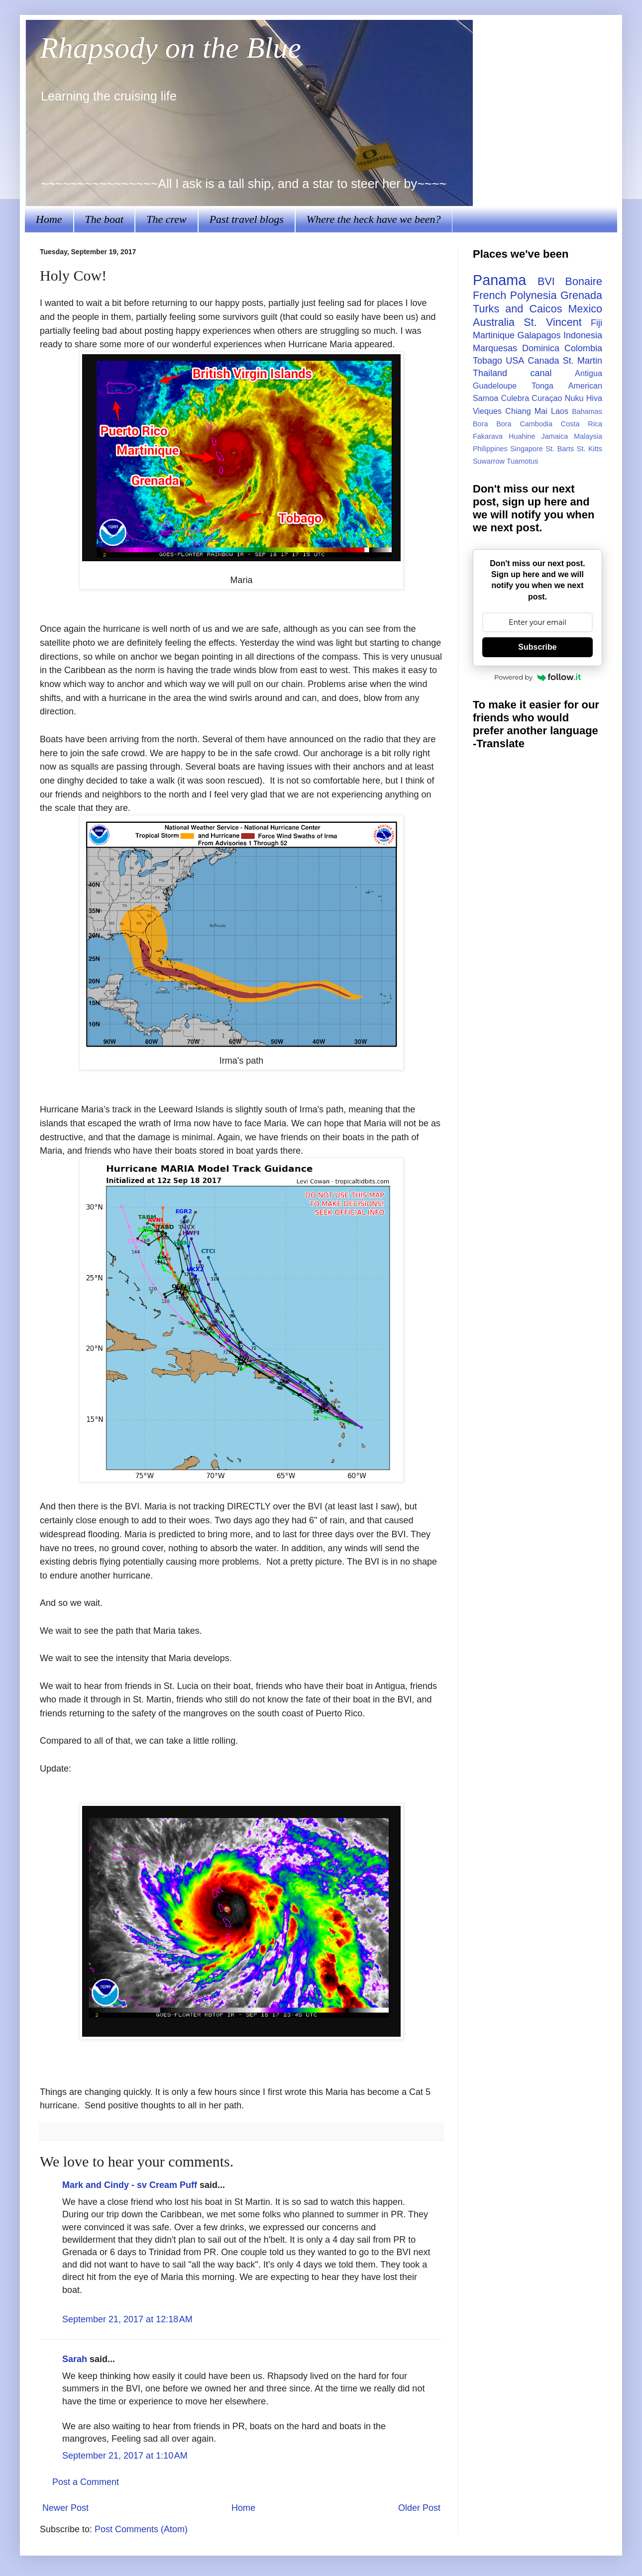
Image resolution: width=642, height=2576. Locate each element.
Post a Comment (85, 2482)
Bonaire (583, 281)
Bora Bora (492, 424)
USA (515, 361)
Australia (494, 322)
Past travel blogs (247, 219)
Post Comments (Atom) (141, 2529)
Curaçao (547, 398)
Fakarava (488, 436)
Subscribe (537, 647)
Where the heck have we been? (374, 219)
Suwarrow (489, 461)
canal (541, 373)
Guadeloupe (495, 385)
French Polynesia (514, 295)
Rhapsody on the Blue (170, 47)
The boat (104, 219)
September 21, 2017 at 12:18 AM (127, 2319)
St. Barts (559, 449)
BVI (546, 281)
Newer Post (65, 2508)
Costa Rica (581, 424)
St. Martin (582, 361)
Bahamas (587, 411)
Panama (499, 280)
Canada (543, 361)
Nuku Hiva (583, 398)
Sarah (74, 2359)
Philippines (490, 449)
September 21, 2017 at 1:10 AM (125, 2456)
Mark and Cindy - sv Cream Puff (129, 2185)
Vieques (487, 410)
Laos (559, 410)
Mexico (585, 308)
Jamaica (554, 436)
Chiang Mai (526, 410)
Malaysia (588, 436)
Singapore (526, 449)
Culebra (515, 398)
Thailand (490, 373)
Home (49, 219)
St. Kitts (589, 449)
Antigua (588, 373)
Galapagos (538, 335)
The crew (166, 219)
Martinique (494, 335)
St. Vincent (552, 322)
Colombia (583, 348)
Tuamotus (522, 461)
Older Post (419, 2508)
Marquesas (495, 348)
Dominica (540, 348)
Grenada (581, 295)
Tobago (487, 361)
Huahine (522, 436)
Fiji (596, 323)
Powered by (537, 677)
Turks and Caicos (517, 308)
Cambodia (536, 424)
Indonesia (582, 335)
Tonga (542, 385)
